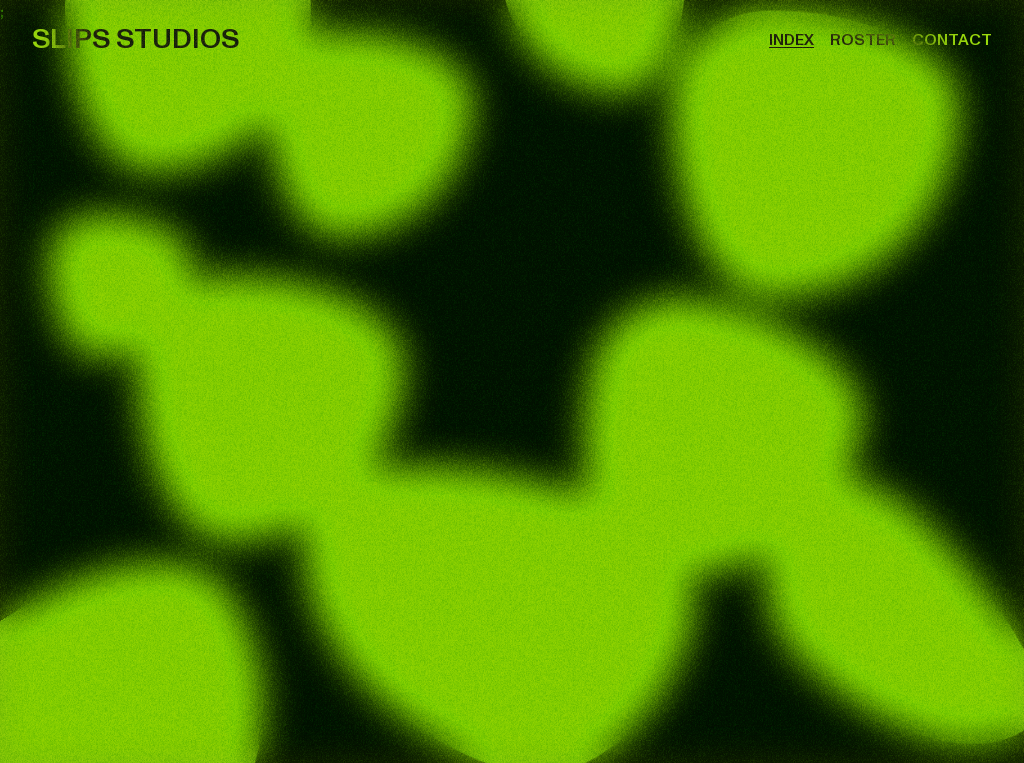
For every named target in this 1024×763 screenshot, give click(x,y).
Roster (863, 40)
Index (791, 40)
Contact (952, 40)
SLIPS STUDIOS (135, 40)
